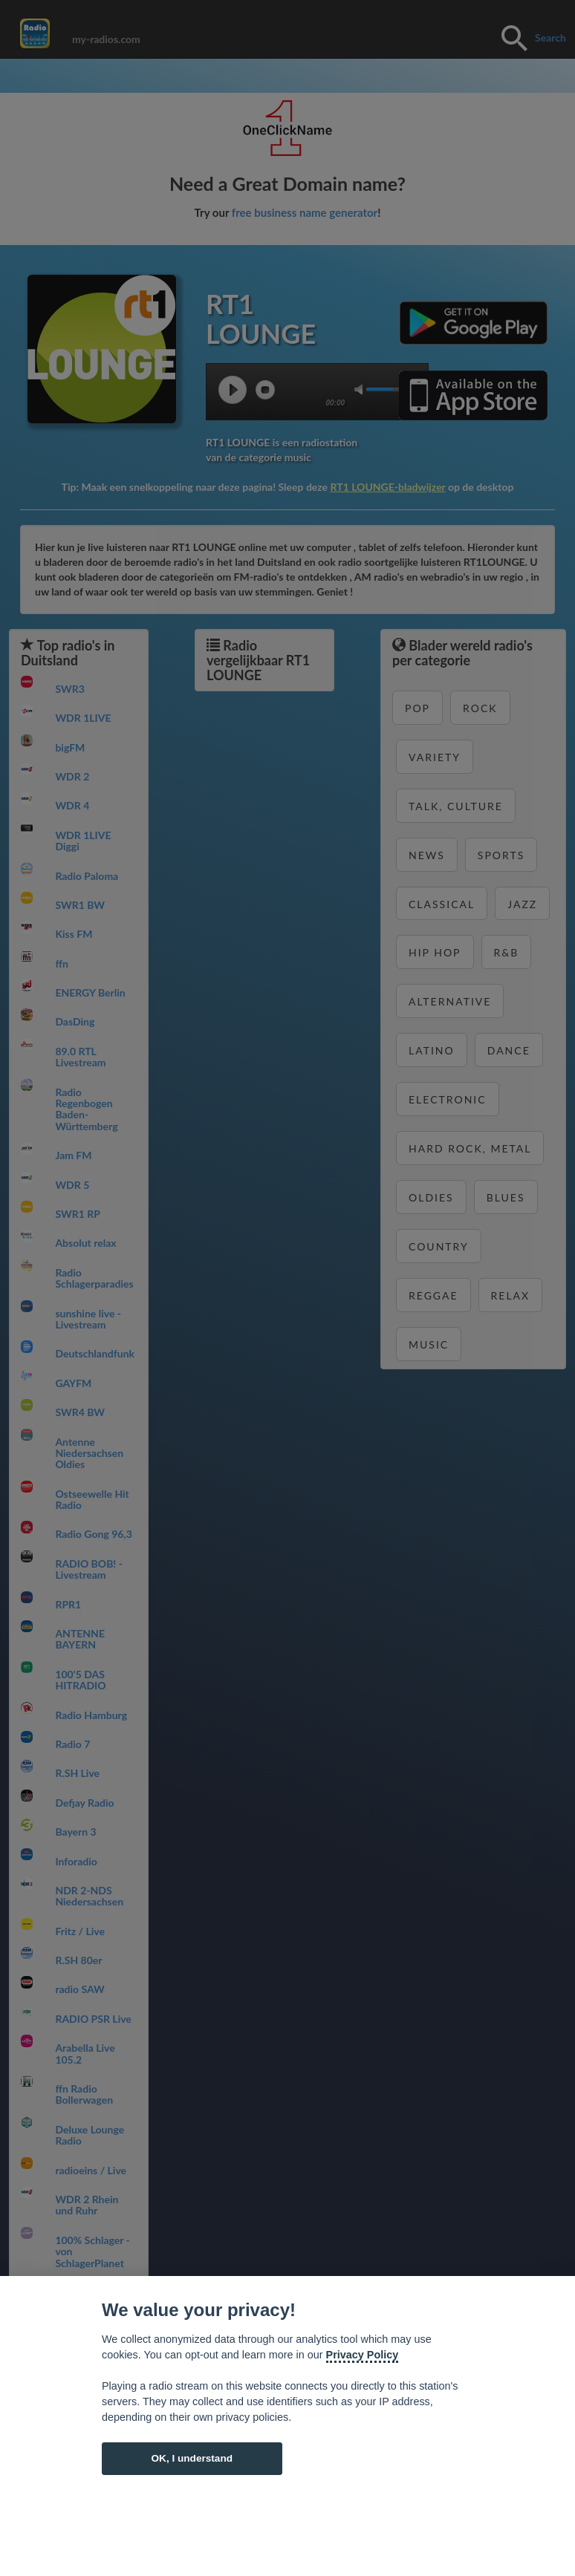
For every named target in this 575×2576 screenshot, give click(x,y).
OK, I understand (192, 2458)
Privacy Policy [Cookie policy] (362, 2355)
